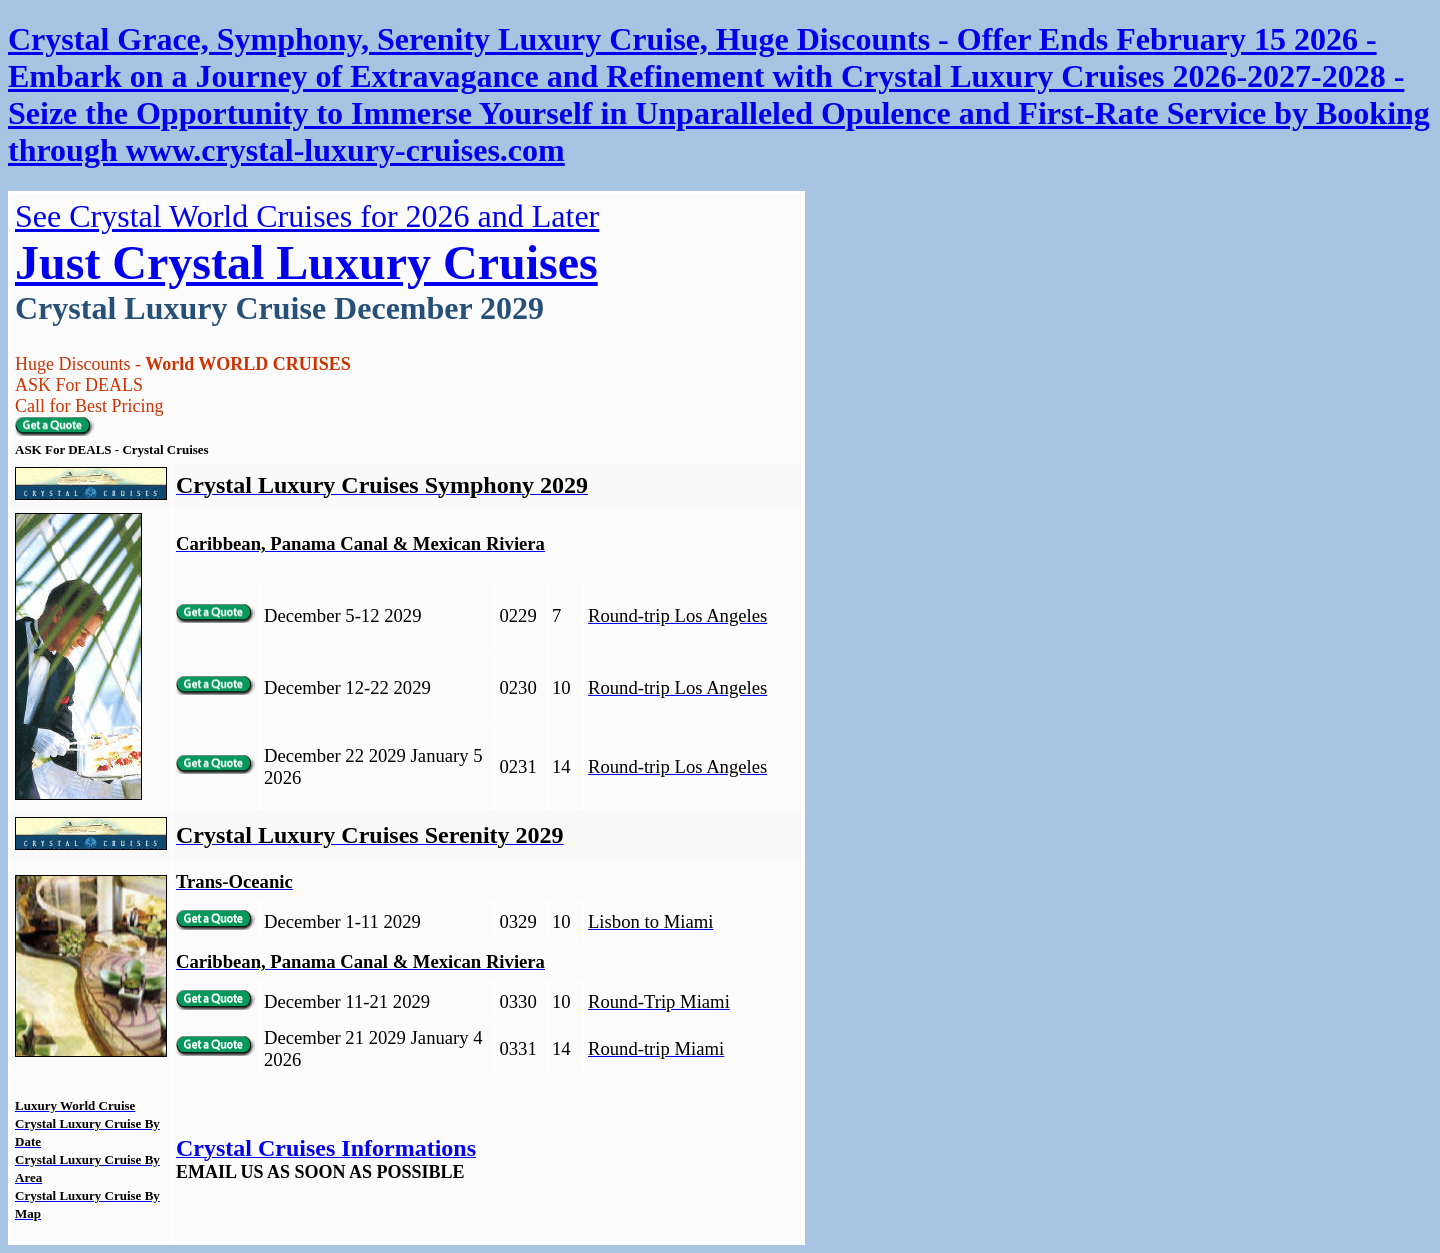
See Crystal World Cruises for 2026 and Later (307, 216)
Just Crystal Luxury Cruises (306, 262)
